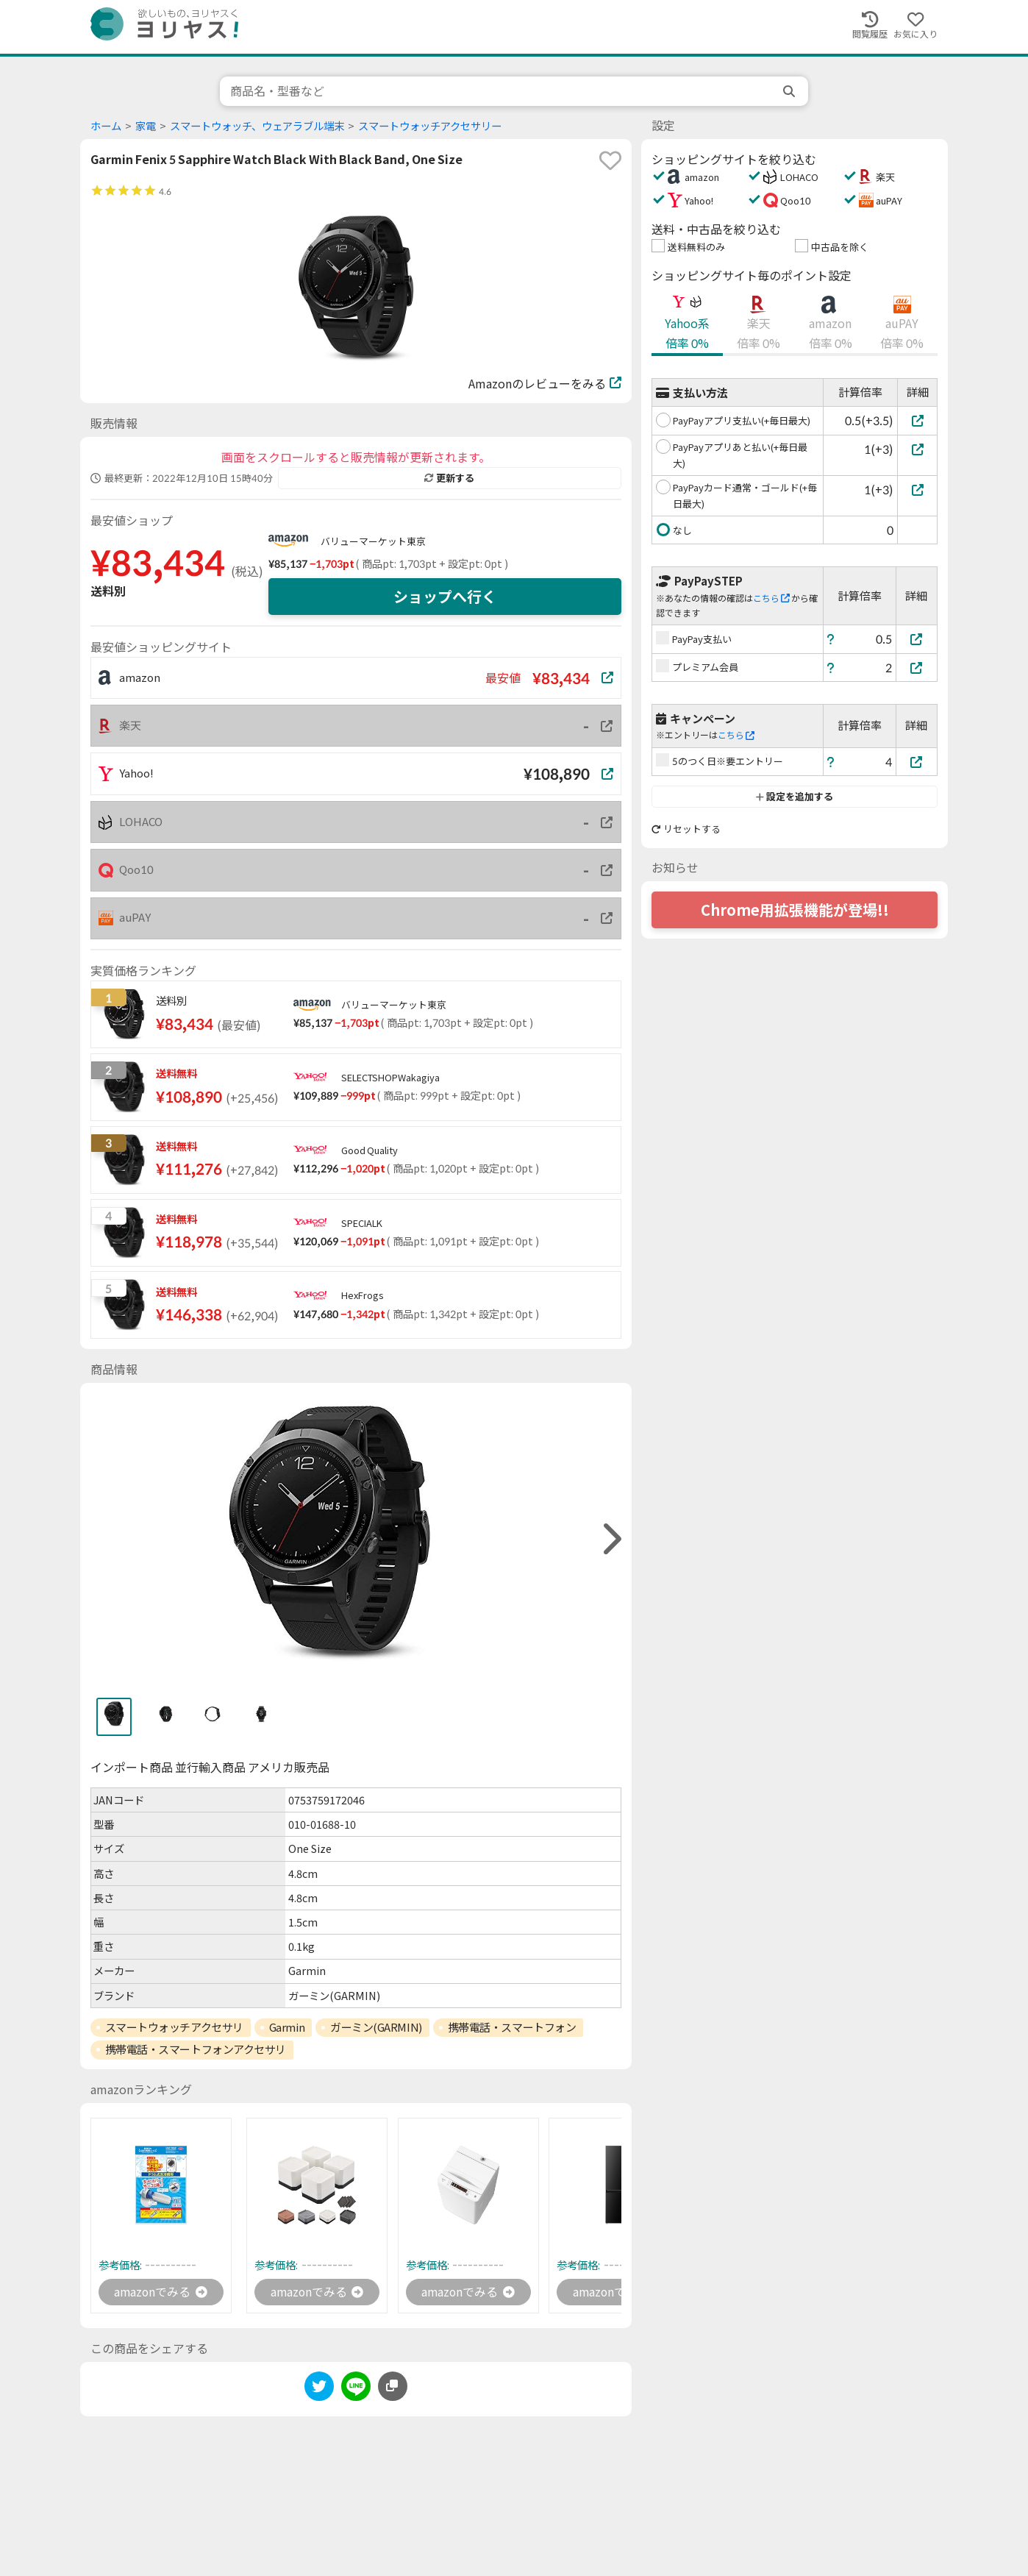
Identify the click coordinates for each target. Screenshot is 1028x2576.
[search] (790, 91)
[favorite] (610, 160)
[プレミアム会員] (917, 667)
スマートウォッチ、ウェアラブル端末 (257, 126)
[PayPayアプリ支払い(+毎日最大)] (917, 420)
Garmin (286, 2027)
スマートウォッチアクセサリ (174, 2027)
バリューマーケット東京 (373, 541)
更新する (449, 478)
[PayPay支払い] (917, 639)
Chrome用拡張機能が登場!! (795, 910)
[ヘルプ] (831, 639)
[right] (610, 1539)
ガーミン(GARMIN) (376, 2027)
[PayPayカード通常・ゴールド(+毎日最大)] (917, 489)
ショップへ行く (444, 596)
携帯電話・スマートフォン (512, 2027)
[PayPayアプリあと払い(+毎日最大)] (917, 449)
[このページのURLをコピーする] (392, 2387)
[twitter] (319, 2389)
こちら (771, 598)
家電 (145, 126)
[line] (356, 2389)
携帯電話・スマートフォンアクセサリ (195, 2049)
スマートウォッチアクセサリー (429, 126)
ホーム (105, 126)
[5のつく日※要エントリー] (917, 762)
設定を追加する (794, 797)
